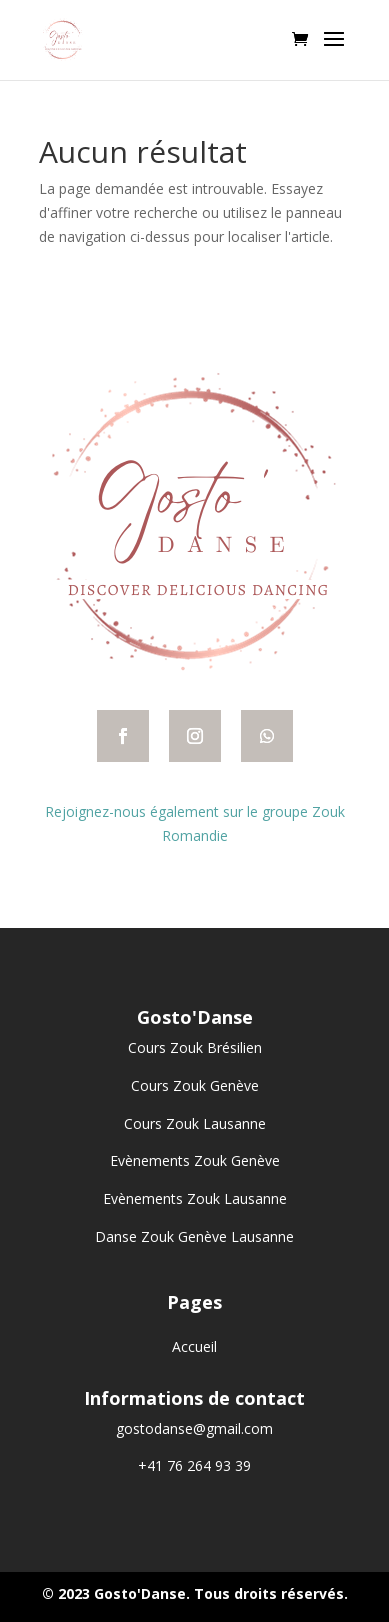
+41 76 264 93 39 (194, 1465)
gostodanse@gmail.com (194, 1428)
